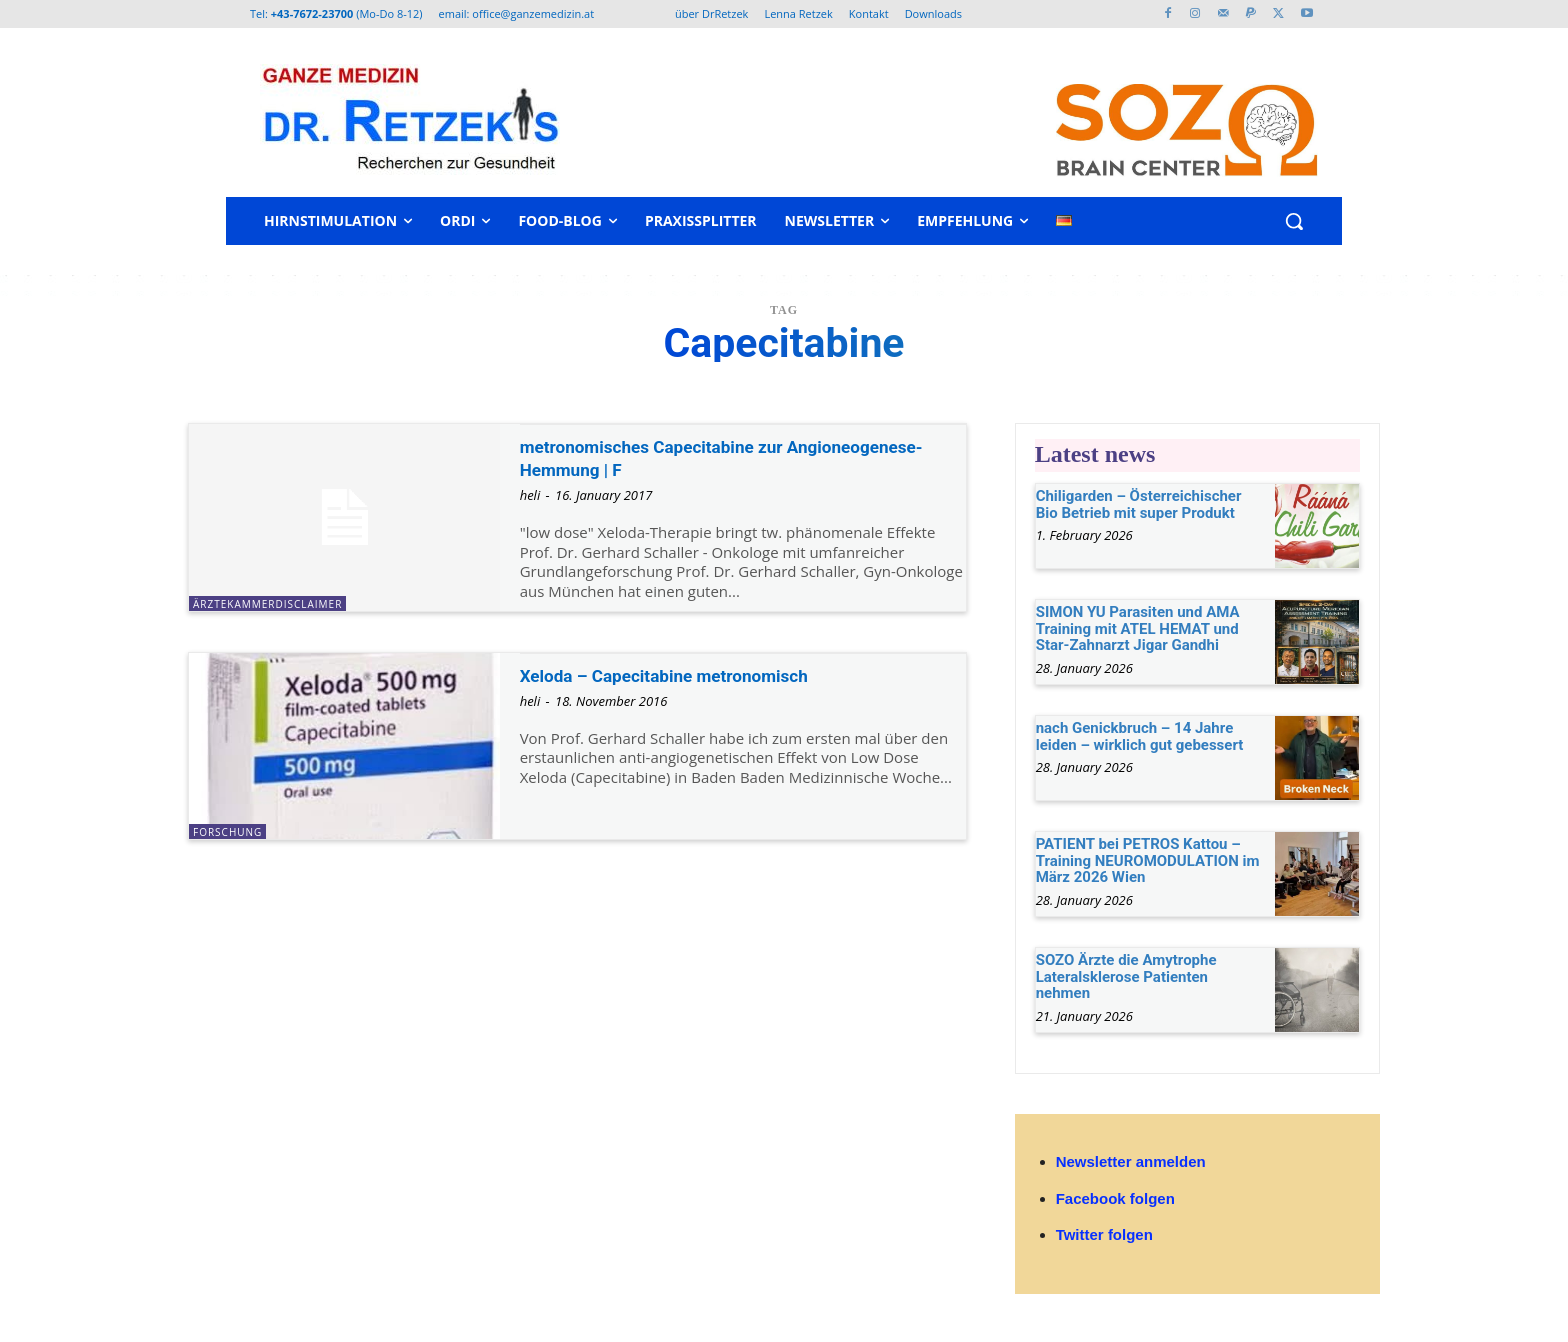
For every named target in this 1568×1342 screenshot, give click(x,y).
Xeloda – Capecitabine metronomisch (697, 675)
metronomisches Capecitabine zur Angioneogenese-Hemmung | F (681, 457)
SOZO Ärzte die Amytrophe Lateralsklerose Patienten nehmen (1126, 976)
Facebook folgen (1115, 1198)
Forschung (227, 832)
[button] (1294, 221)
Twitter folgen (1104, 1234)
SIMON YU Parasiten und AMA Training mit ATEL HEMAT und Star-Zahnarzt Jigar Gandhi (1138, 628)
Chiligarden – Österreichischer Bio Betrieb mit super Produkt (1139, 504)
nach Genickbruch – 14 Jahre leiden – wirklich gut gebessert (1140, 736)
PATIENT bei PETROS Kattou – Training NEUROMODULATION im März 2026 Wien (1148, 860)
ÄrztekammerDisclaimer (267, 604)
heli (530, 495)
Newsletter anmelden (1131, 1161)
